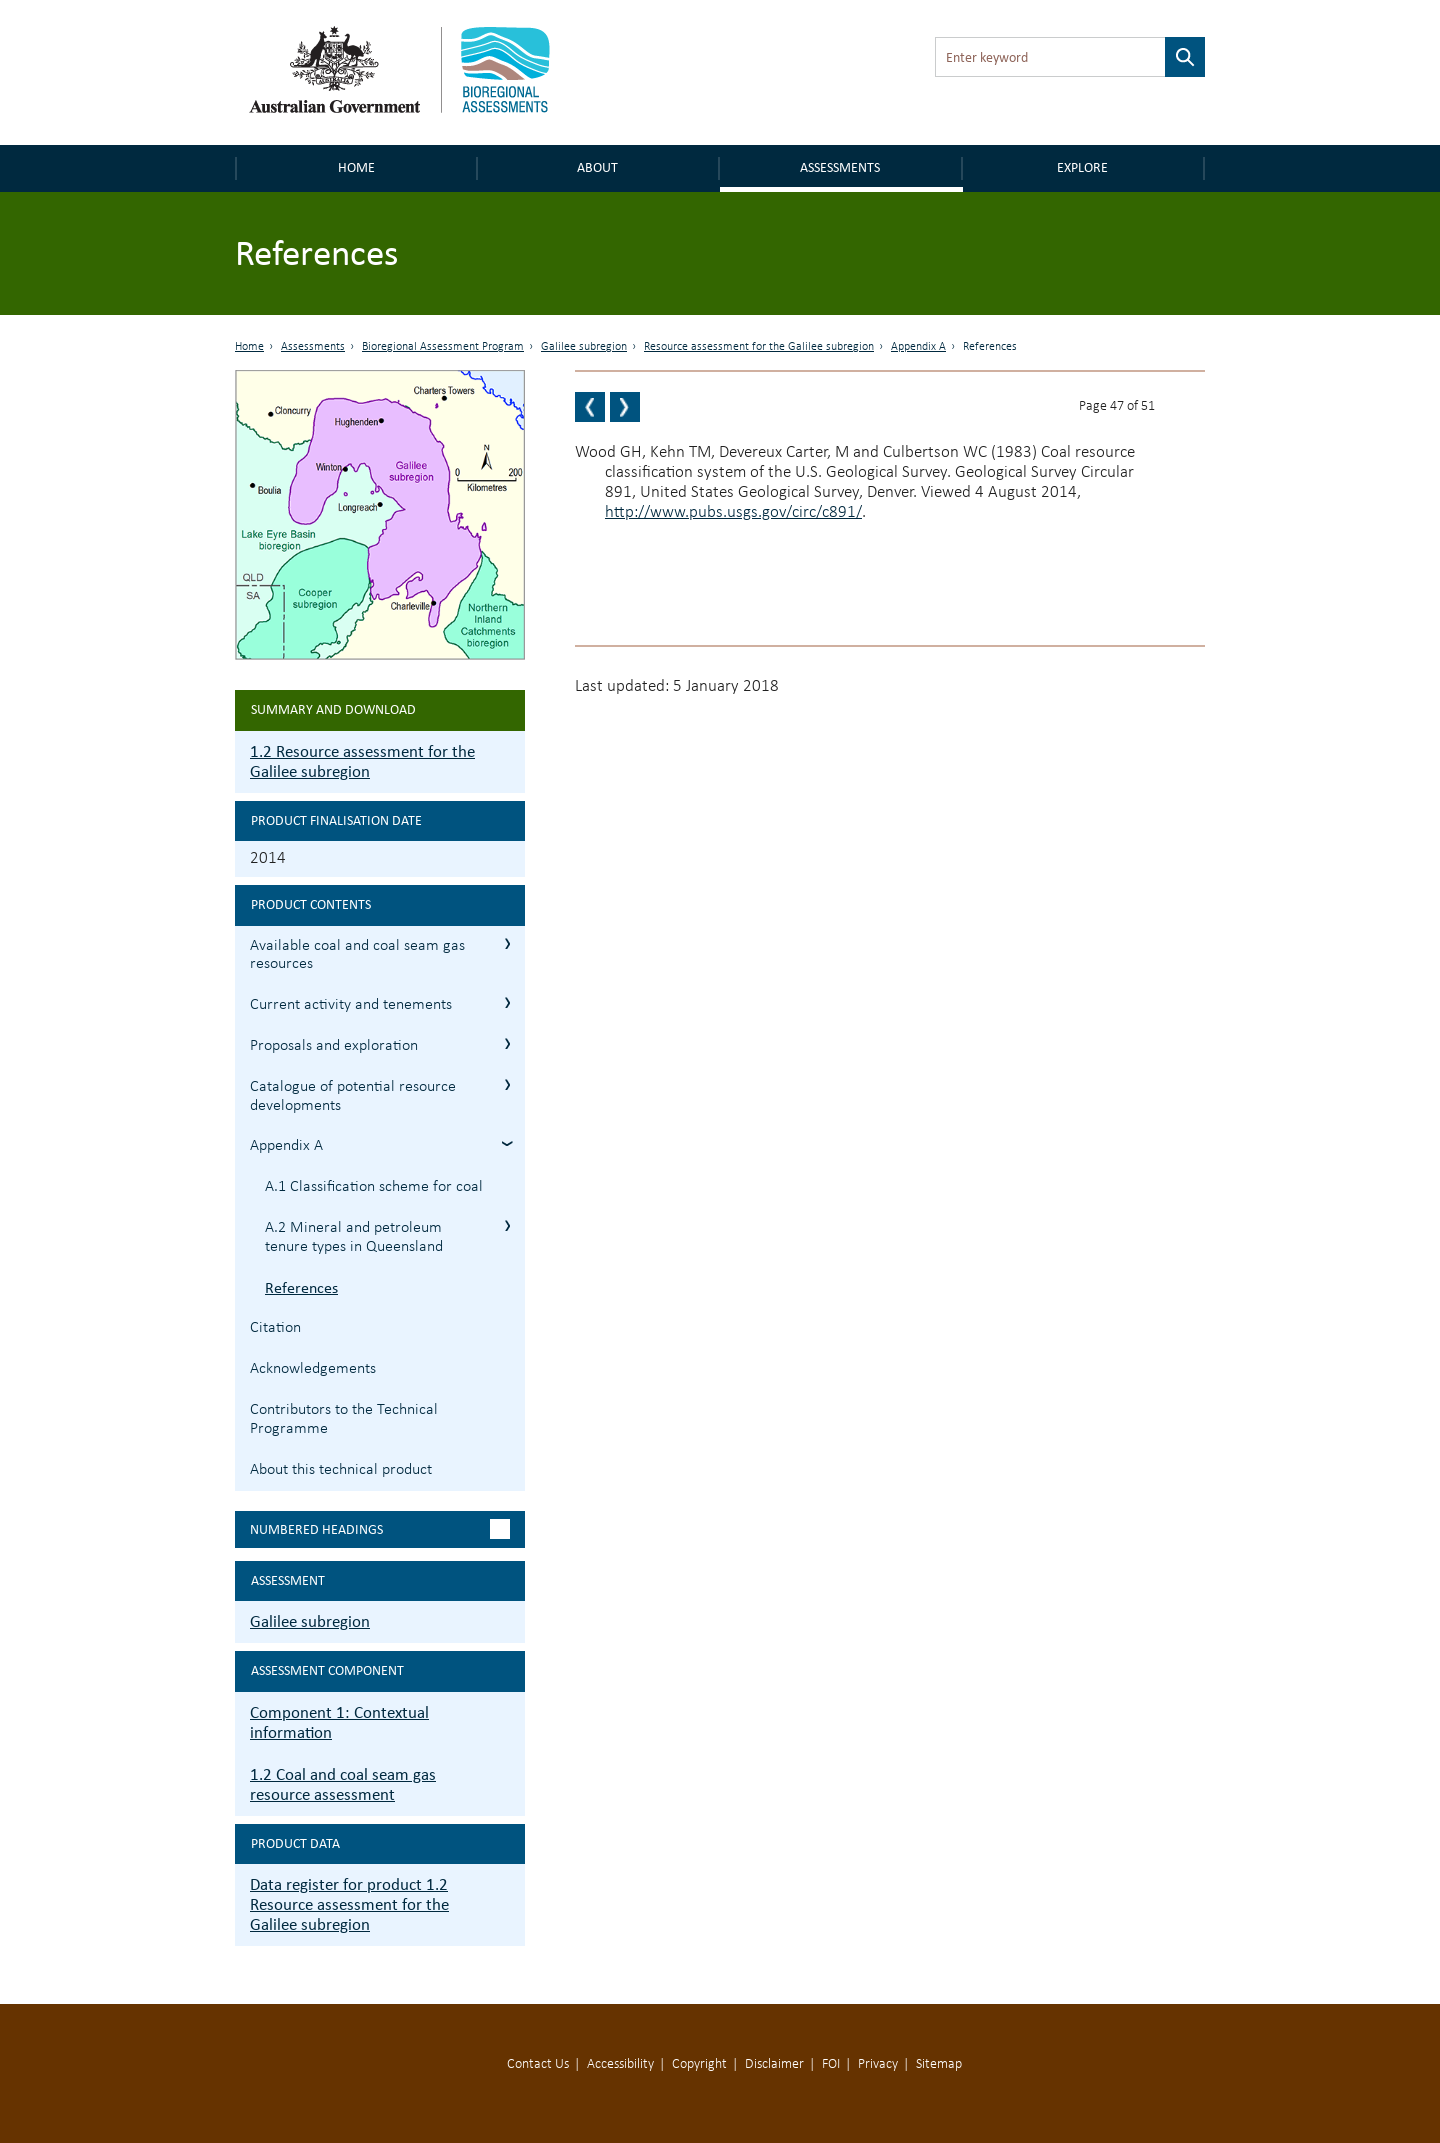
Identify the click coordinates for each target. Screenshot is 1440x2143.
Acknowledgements (313, 1369)
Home (356, 167)
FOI (831, 2064)
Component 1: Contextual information (339, 1722)
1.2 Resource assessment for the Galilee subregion (362, 761)
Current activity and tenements (351, 1005)
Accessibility (620, 2064)
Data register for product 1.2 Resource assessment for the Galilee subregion (349, 1904)
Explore (1082, 167)
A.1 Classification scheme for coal (374, 1187)
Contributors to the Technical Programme (344, 1419)
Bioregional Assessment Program (443, 347)
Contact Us (538, 2064)
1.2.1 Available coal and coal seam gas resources (507, 943)
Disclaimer (774, 2064)
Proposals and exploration (334, 1046)
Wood (595, 452)
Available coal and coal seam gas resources (357, 955)
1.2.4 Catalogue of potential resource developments (507, 1084)
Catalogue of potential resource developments (353, 1096)
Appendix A (918, 347)
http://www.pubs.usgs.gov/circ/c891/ (733, 512)
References (301, 1287)
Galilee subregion (584, 347)
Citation (275, 1328)
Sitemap (939, 2064)
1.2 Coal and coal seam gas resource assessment (343, 1784)
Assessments (840, 167)
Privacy (878, 2064)
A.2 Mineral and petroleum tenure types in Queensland (354, 1237)
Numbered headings (316, 1529)
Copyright (699, 2064)
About (597, 167)
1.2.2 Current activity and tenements (507, 1002)
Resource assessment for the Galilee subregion (759, 347)
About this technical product (341, 1470)
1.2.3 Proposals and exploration (507, 1043)
